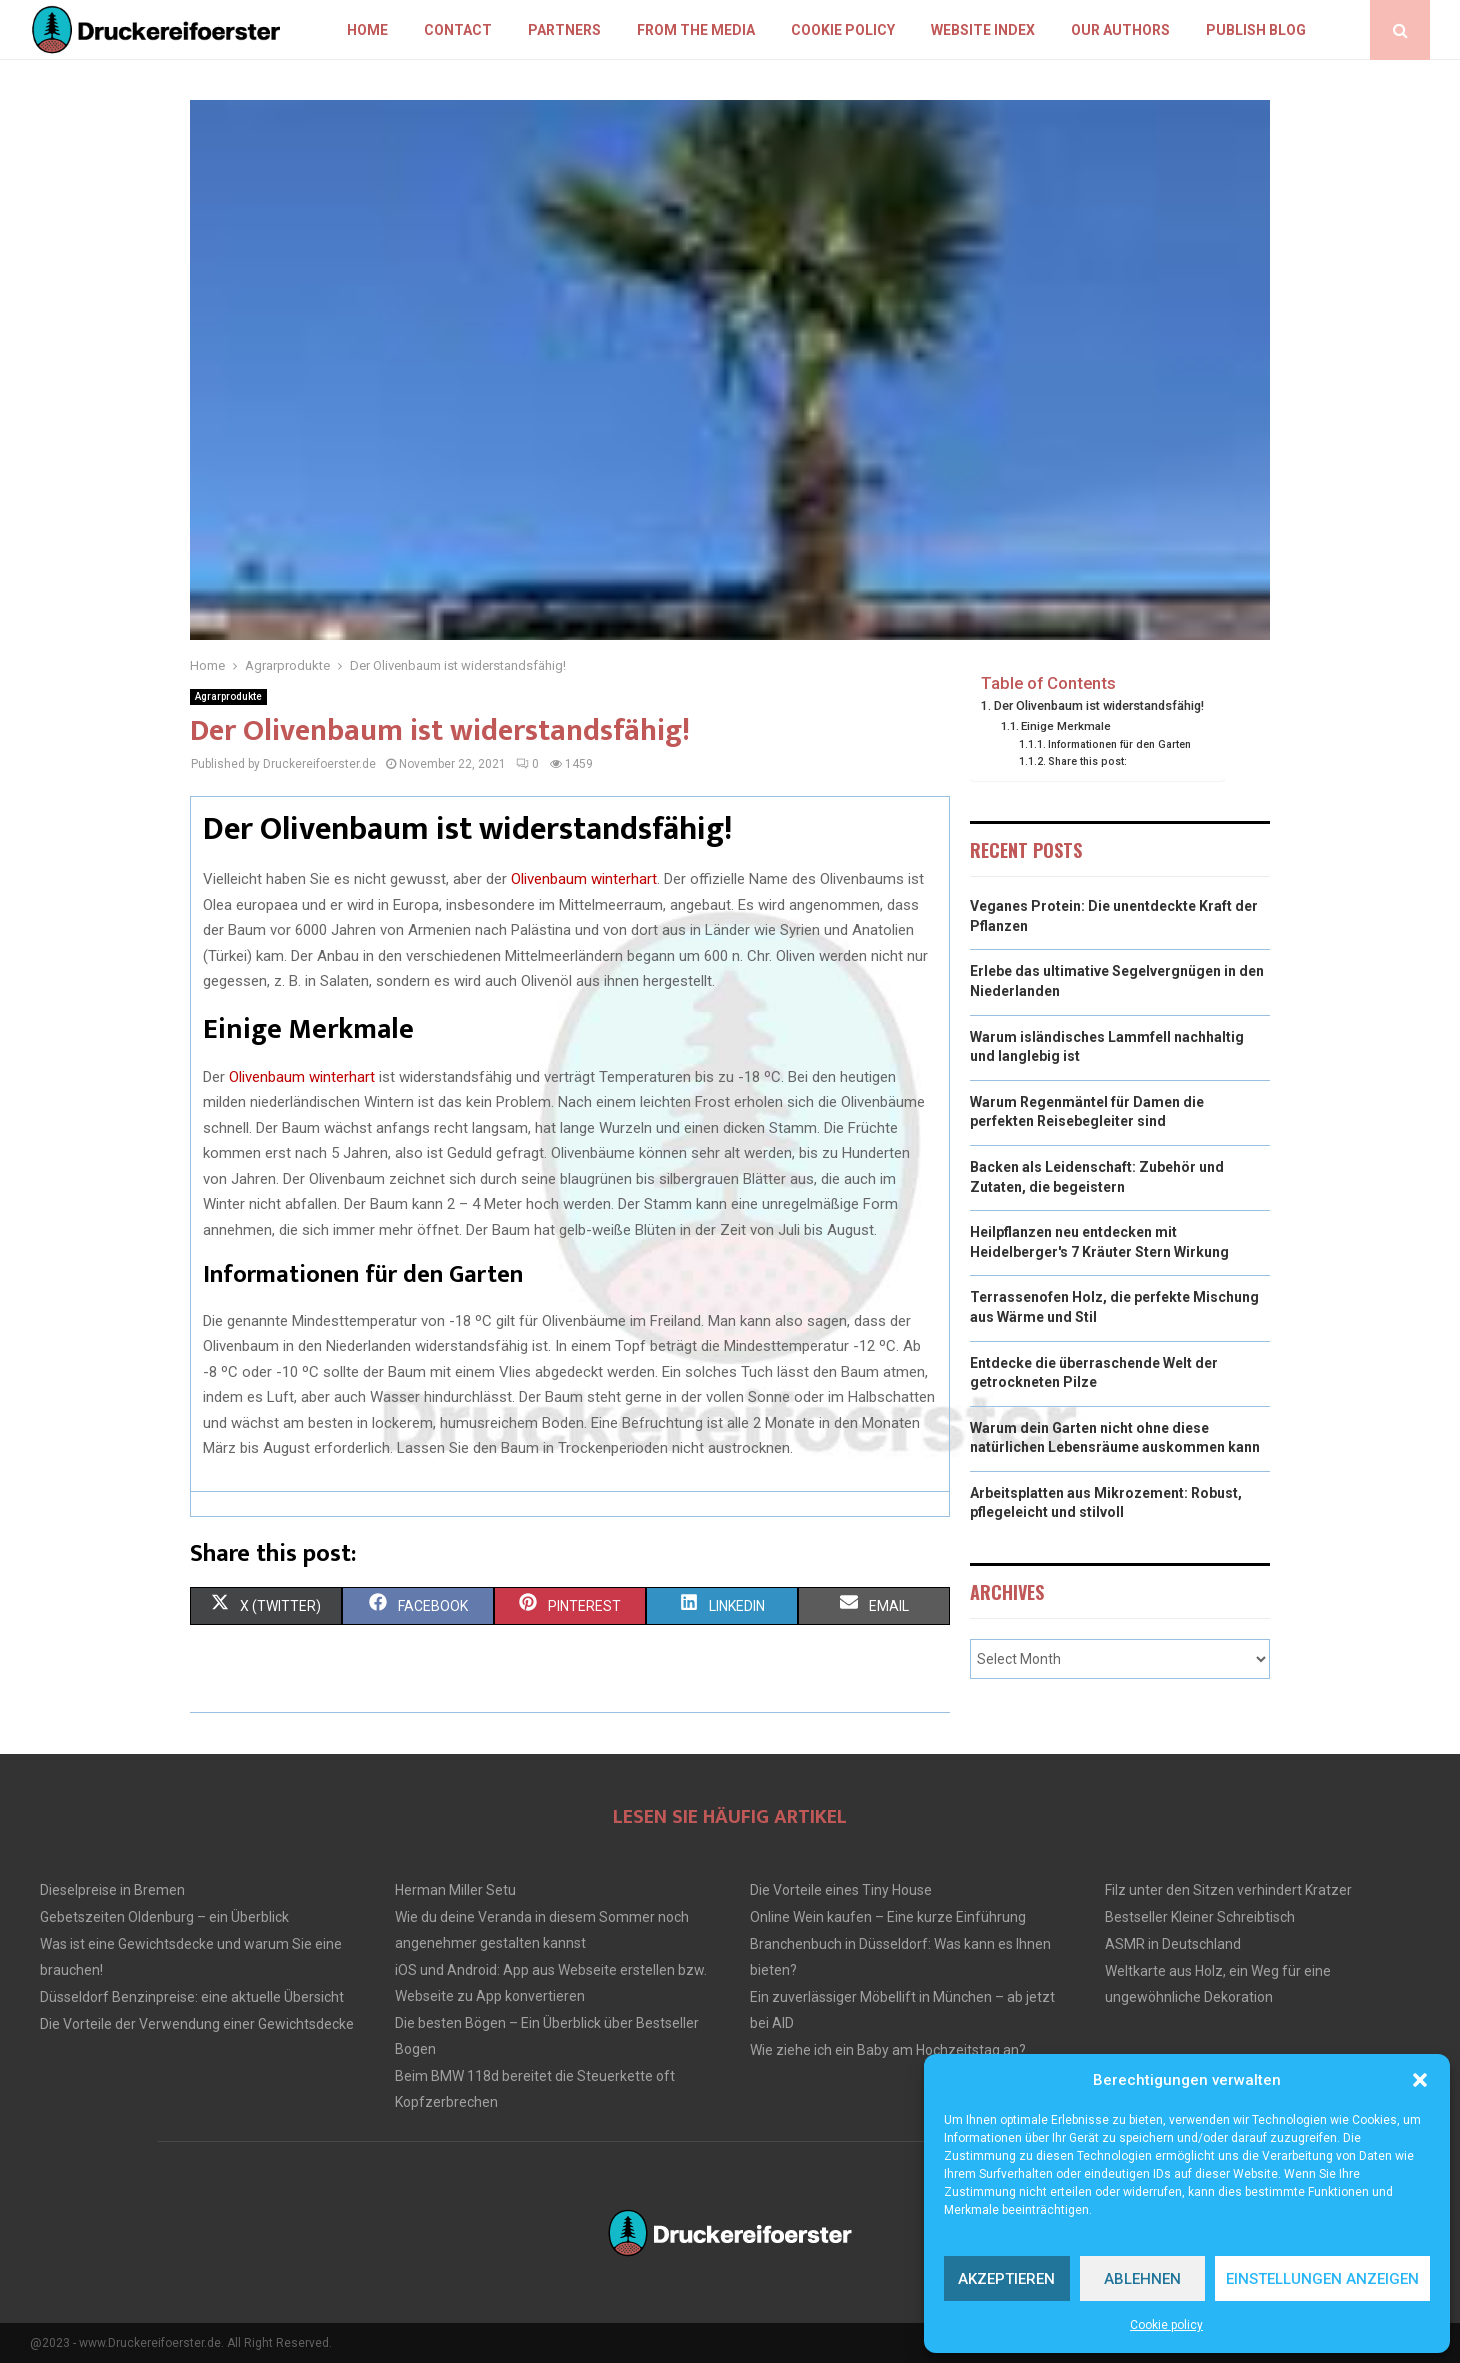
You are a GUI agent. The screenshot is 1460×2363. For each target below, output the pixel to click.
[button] (1420, 2080)
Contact (458, 30)
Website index (983, 30)
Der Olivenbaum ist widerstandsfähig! (1099, 705)
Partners (564, 30)
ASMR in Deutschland (1173, 1944)
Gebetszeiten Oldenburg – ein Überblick (164, 1917)
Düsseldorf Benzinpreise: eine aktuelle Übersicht (192, 1997)
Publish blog (1256, 30)
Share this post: (1087, 761)
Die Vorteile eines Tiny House (841, 1890)
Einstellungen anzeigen (1322, 2279)
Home (367, 30)
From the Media (696, 30)
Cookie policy (1166, 2325)
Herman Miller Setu (455, 1890)
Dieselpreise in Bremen (112, 1890)
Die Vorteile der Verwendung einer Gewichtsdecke (197, 2024)
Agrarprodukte (228, 696)
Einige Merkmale (1066, 726)
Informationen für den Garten (1119, 744)
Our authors (1120, 30)
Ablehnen (1142, 2279)
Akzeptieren (1006, 2279)
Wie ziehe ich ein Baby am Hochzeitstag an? (888, 2050)
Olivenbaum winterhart (584, 879)
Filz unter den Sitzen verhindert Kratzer (1228, 1890)
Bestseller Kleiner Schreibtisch (1200, 1917)
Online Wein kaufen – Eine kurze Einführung (888, 1917)
